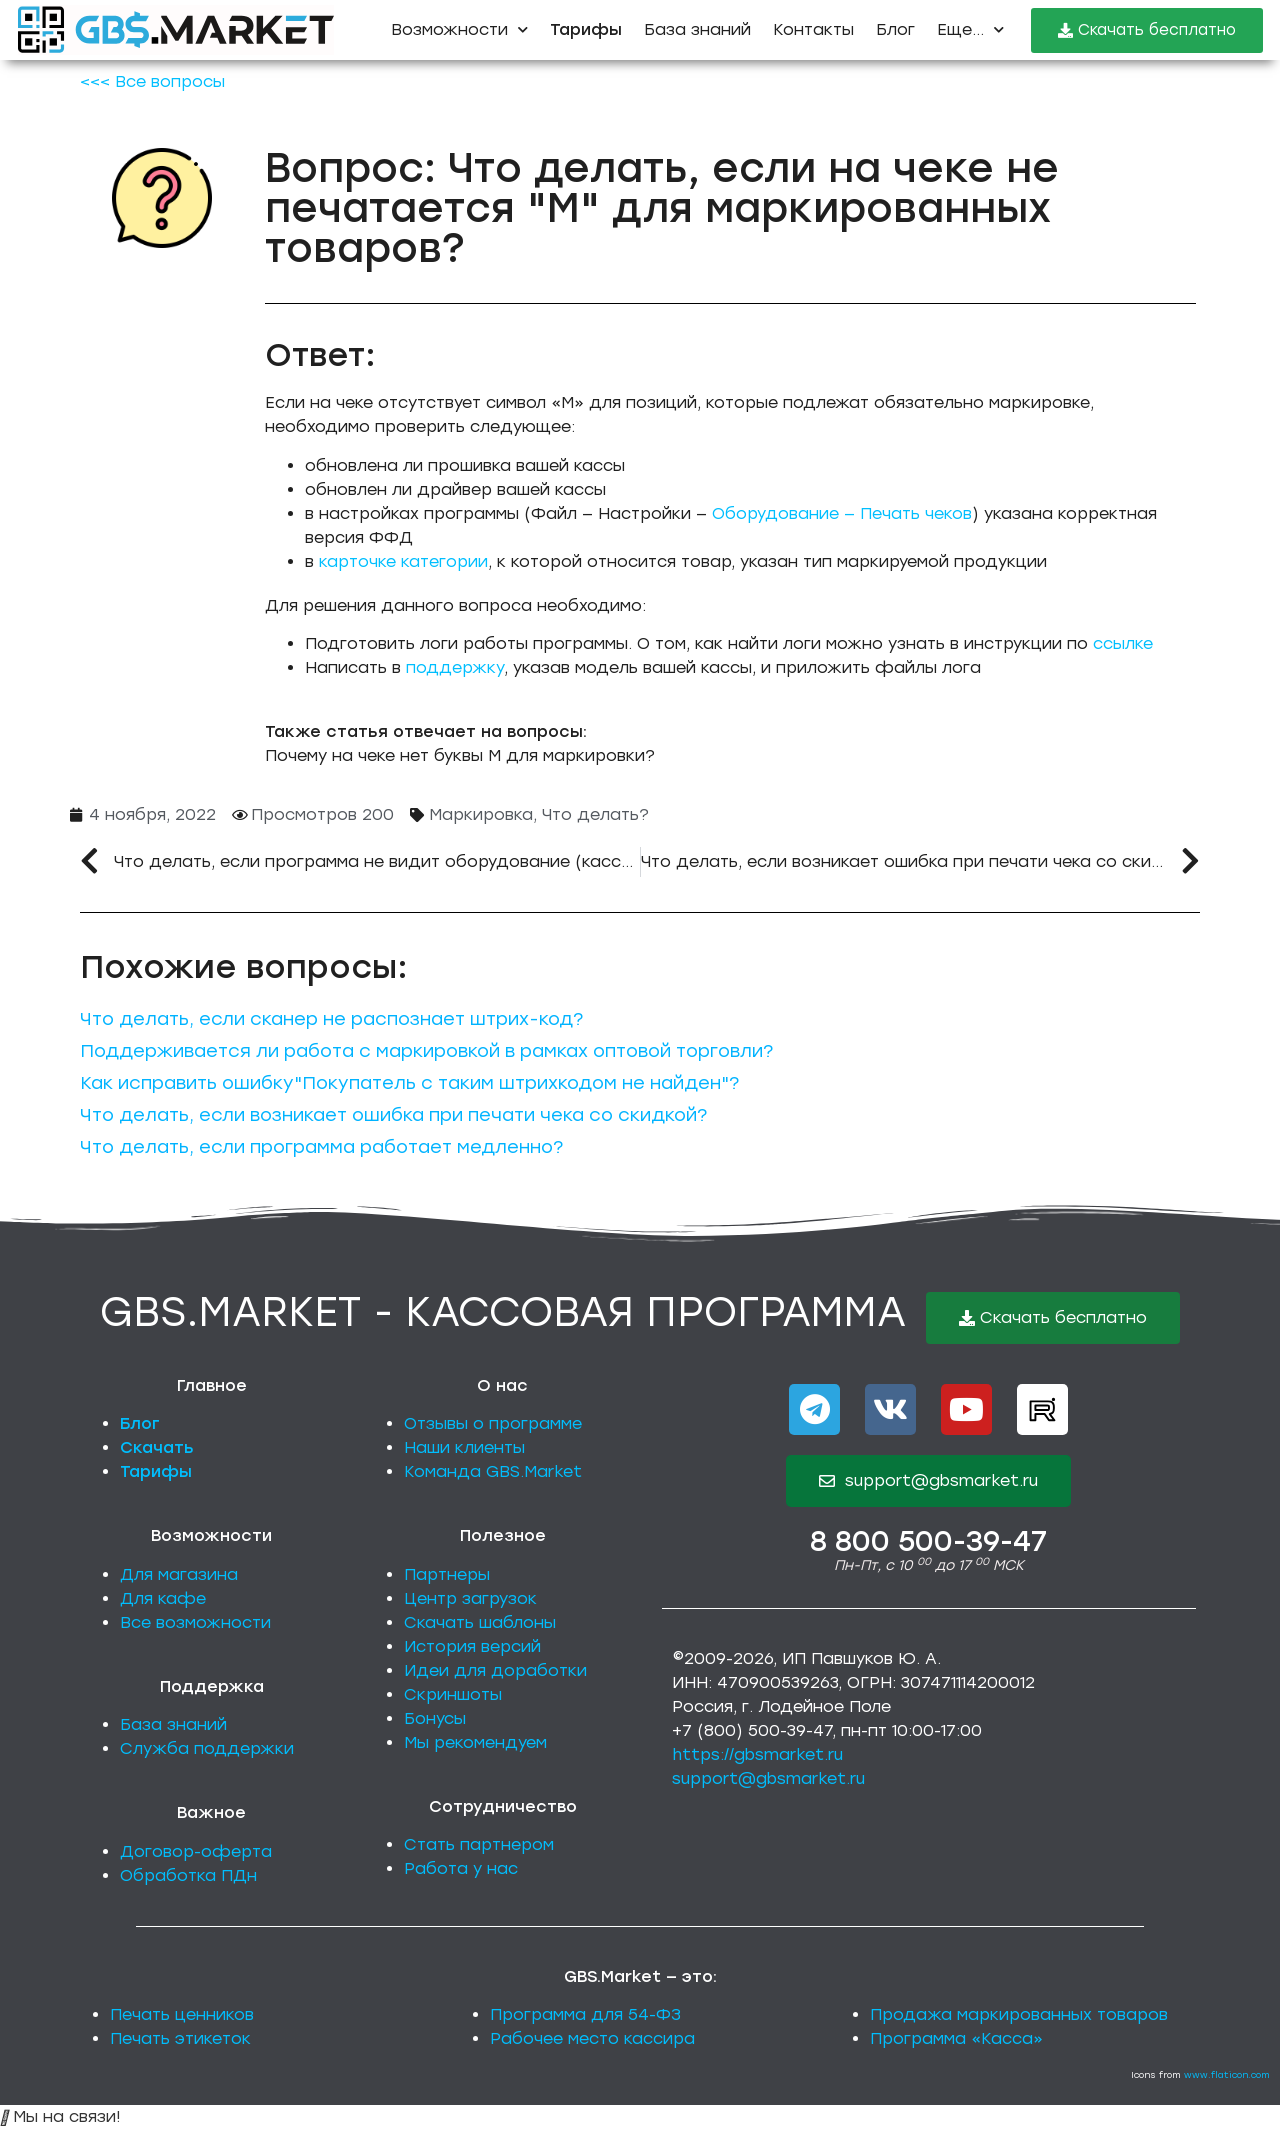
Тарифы (156, 1471)
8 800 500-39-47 (928, 1541)
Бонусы (435, 1718)
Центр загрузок (470, 1598)
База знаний (697, 29)
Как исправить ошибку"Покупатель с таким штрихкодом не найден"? (409, 1083)
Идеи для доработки (495, 1670)
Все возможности (195, 1622)
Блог (895, 29)
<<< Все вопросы (152, 81)
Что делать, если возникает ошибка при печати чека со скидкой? (393, 1115)
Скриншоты (453, 1694)
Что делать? (595, 814)
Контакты (813, 29)
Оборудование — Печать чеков (842, 513)
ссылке (1123, 643)
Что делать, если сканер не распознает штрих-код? (331, 1019)
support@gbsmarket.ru (768, 1778)
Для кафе (163, 1598)
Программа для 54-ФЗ (585, 2014)
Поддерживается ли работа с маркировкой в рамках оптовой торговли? (426, 1051)
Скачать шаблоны (480, 1622)
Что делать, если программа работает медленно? (321, 1147)
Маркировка (481, 814)
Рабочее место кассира (592, 2038)
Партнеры (447, 1574)
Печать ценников (182, 2014)
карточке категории (403, 561)
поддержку (455, 667)
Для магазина (179, 1574)
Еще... (970, 29)
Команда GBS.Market (493, 1471)
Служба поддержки (207, 1748)
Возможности (459, 29)
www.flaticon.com (1227, 2074)
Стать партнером (479, 1844)
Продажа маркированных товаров (1019, 2014)
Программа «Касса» (956, 2038)
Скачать (157, 1447)
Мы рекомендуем (475, 1742)
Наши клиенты (464, 1447)
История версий (472, 1646)
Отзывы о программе (493, 1423)
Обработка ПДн (188, 1875)
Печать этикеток (180, 2038)
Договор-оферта (196, 1851)
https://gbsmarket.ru (757, 1754)
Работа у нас (461, 1868)
